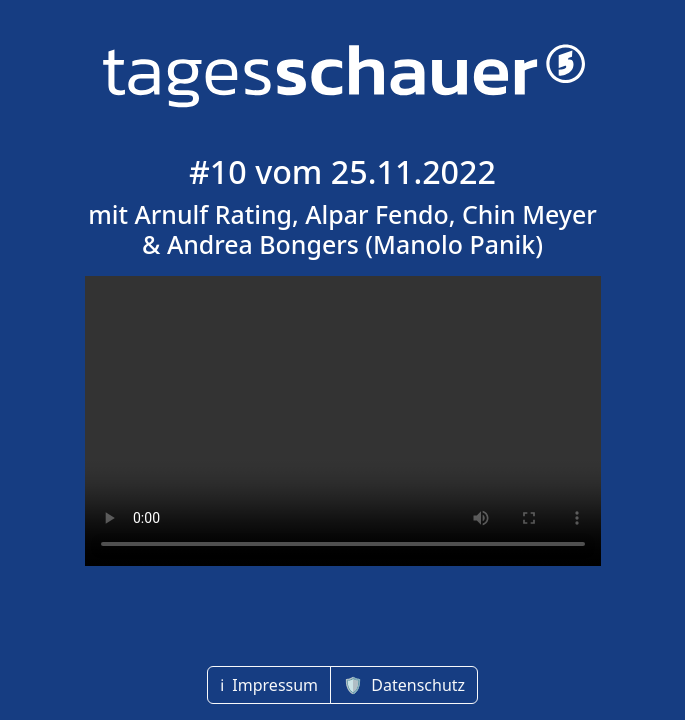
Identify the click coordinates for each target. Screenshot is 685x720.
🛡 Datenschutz (404, 685)
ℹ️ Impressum (269, 685)
